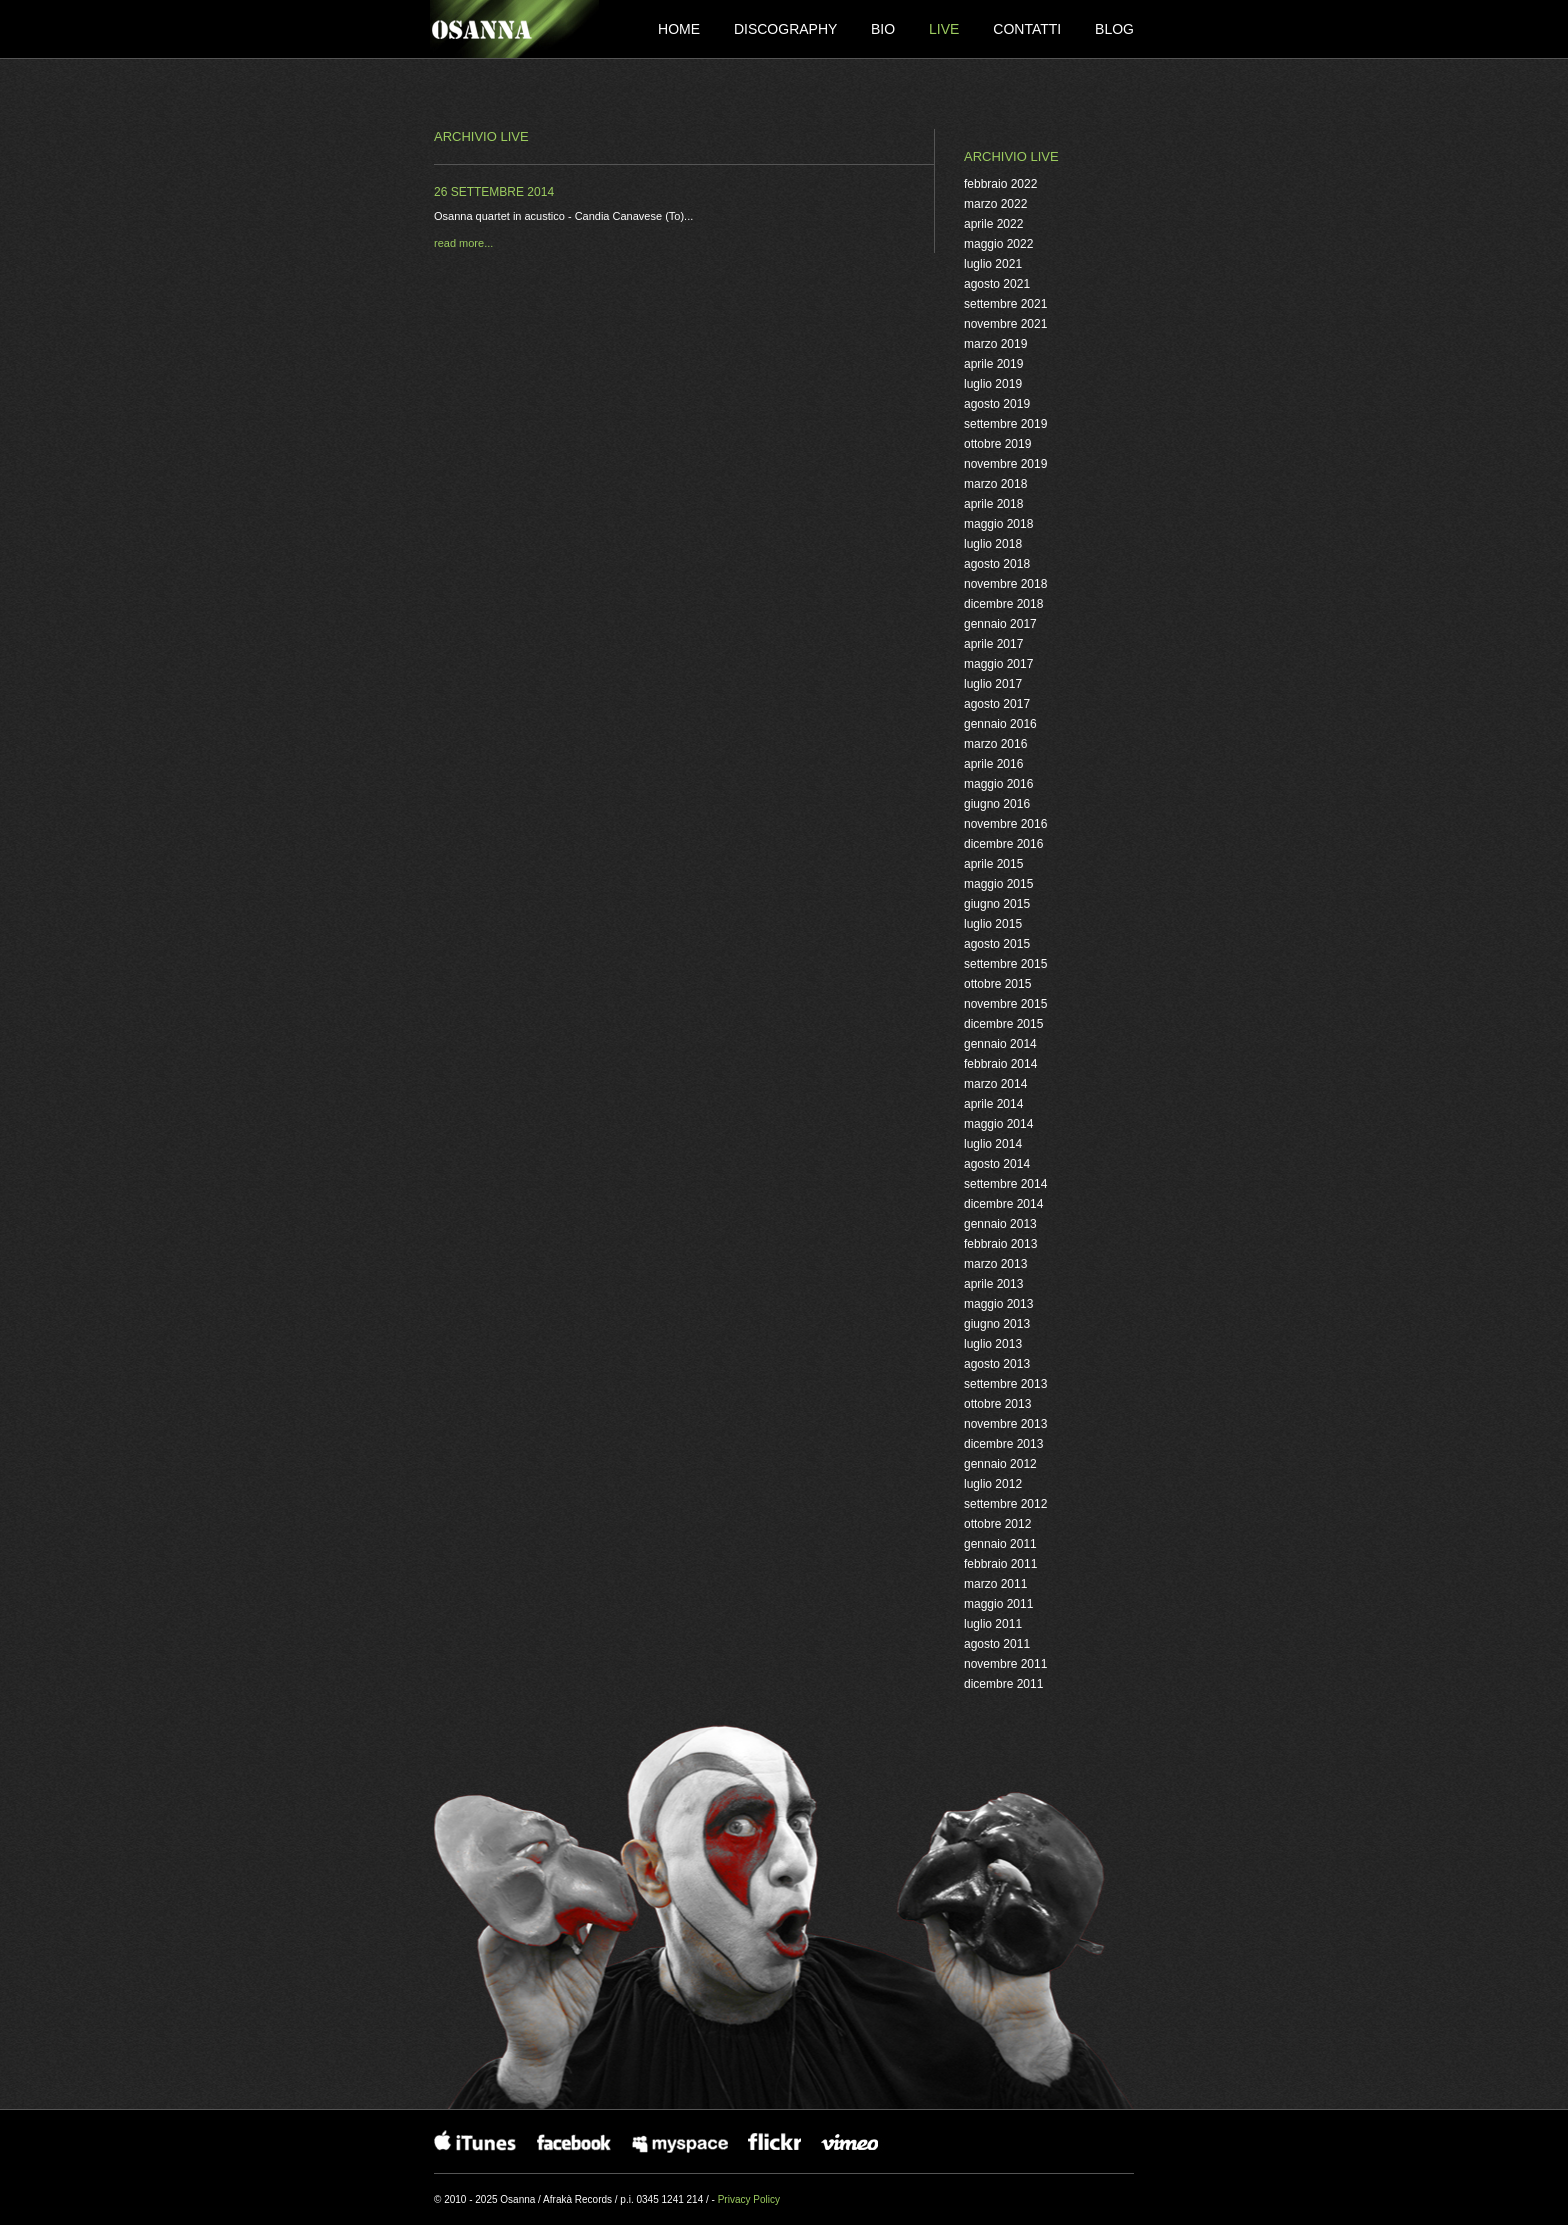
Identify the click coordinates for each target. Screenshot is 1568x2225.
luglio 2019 (993, 384)
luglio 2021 (993, 264)
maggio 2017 (998, 664)
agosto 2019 (997, 404)
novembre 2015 (1005, 1004)
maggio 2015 (998, 884)
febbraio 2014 (1000, 1064)
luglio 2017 (993, 684)
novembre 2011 (1005, 1664)
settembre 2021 (1005, 304)
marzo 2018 (995, 484)
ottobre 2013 (997, 1404)
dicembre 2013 (1003, 1444)
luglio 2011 (993, 1624)
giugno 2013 (997, 1324)
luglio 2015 (993, 924)
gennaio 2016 (1000, 724)
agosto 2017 (997, 704)
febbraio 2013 (1000, 1244)
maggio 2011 (998, 1604)
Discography (787, 29)
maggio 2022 (998, 244)
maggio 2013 (998, 1304)
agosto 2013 (997, 1364)
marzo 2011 (995, 1584)
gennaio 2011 (1000, 1544)
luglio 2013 (993, 1344)
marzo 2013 (995, 1264)
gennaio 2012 (1000, 1464)
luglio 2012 (993, 1484)
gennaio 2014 (1000, 1044)
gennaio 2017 (1000, 624)
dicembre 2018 (1003, 604)
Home (681, 29)
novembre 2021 (1005, 324)
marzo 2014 (995, 1084)
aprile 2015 (993, 864)
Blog (1114, 29)
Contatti (1029, 29)
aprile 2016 (993, 764)
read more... (463, 243)
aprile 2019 (993, 364)
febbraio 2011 (1000, 1564)
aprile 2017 (993, 644)
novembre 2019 (1005, 464)
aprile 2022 (993, 224)
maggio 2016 (998, 784)
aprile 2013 (993, 1284)
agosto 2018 (997, 564)
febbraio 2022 (1000, 184)
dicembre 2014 (1003, 1204)
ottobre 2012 (997, 1524)
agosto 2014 (997, 1164)
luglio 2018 (993, 544)
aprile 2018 (993, 504)
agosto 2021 (997, 284)
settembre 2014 (1005, 1184)
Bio (885, 29)
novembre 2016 (1005, 824)
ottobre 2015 (997, 984)
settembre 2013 (1005, 1384)
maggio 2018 (998, 524)
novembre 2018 (1005, 584)
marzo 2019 (995, 344)
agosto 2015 (997, 944)
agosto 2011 (997, 1644)
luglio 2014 (993, 1144)
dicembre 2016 (1003, 844)
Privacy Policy (749, 2199)
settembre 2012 (1005, 1504)
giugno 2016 (997, 804)
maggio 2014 (998, 1124)
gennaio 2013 (1000, 1224)
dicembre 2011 (1003, 1684)
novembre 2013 (1005, 1424)
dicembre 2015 (1003, 1024)
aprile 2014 (993, 1104)
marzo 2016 (995, 744)
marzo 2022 (995, 204)
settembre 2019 (1005, 424)
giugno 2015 (997, 904)
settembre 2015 (1005, 964)
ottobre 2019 (997, 444)
